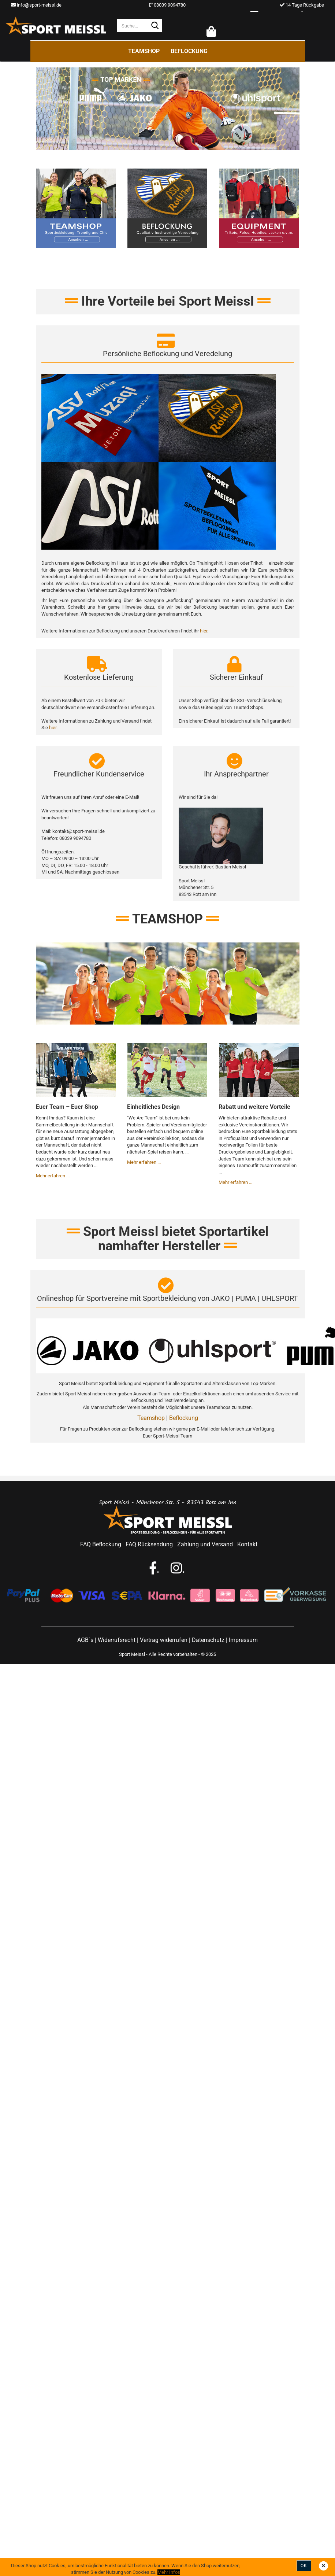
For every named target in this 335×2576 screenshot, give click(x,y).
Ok (304, 2565)
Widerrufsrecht (116, 1641)
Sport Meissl (132, 1655)
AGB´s (85, 1641)
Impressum (243, 1641)
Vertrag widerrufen (163, 1641)
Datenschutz (208, 1641)
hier (203, 632)
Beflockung (189, 51)
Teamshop (144, 51)
